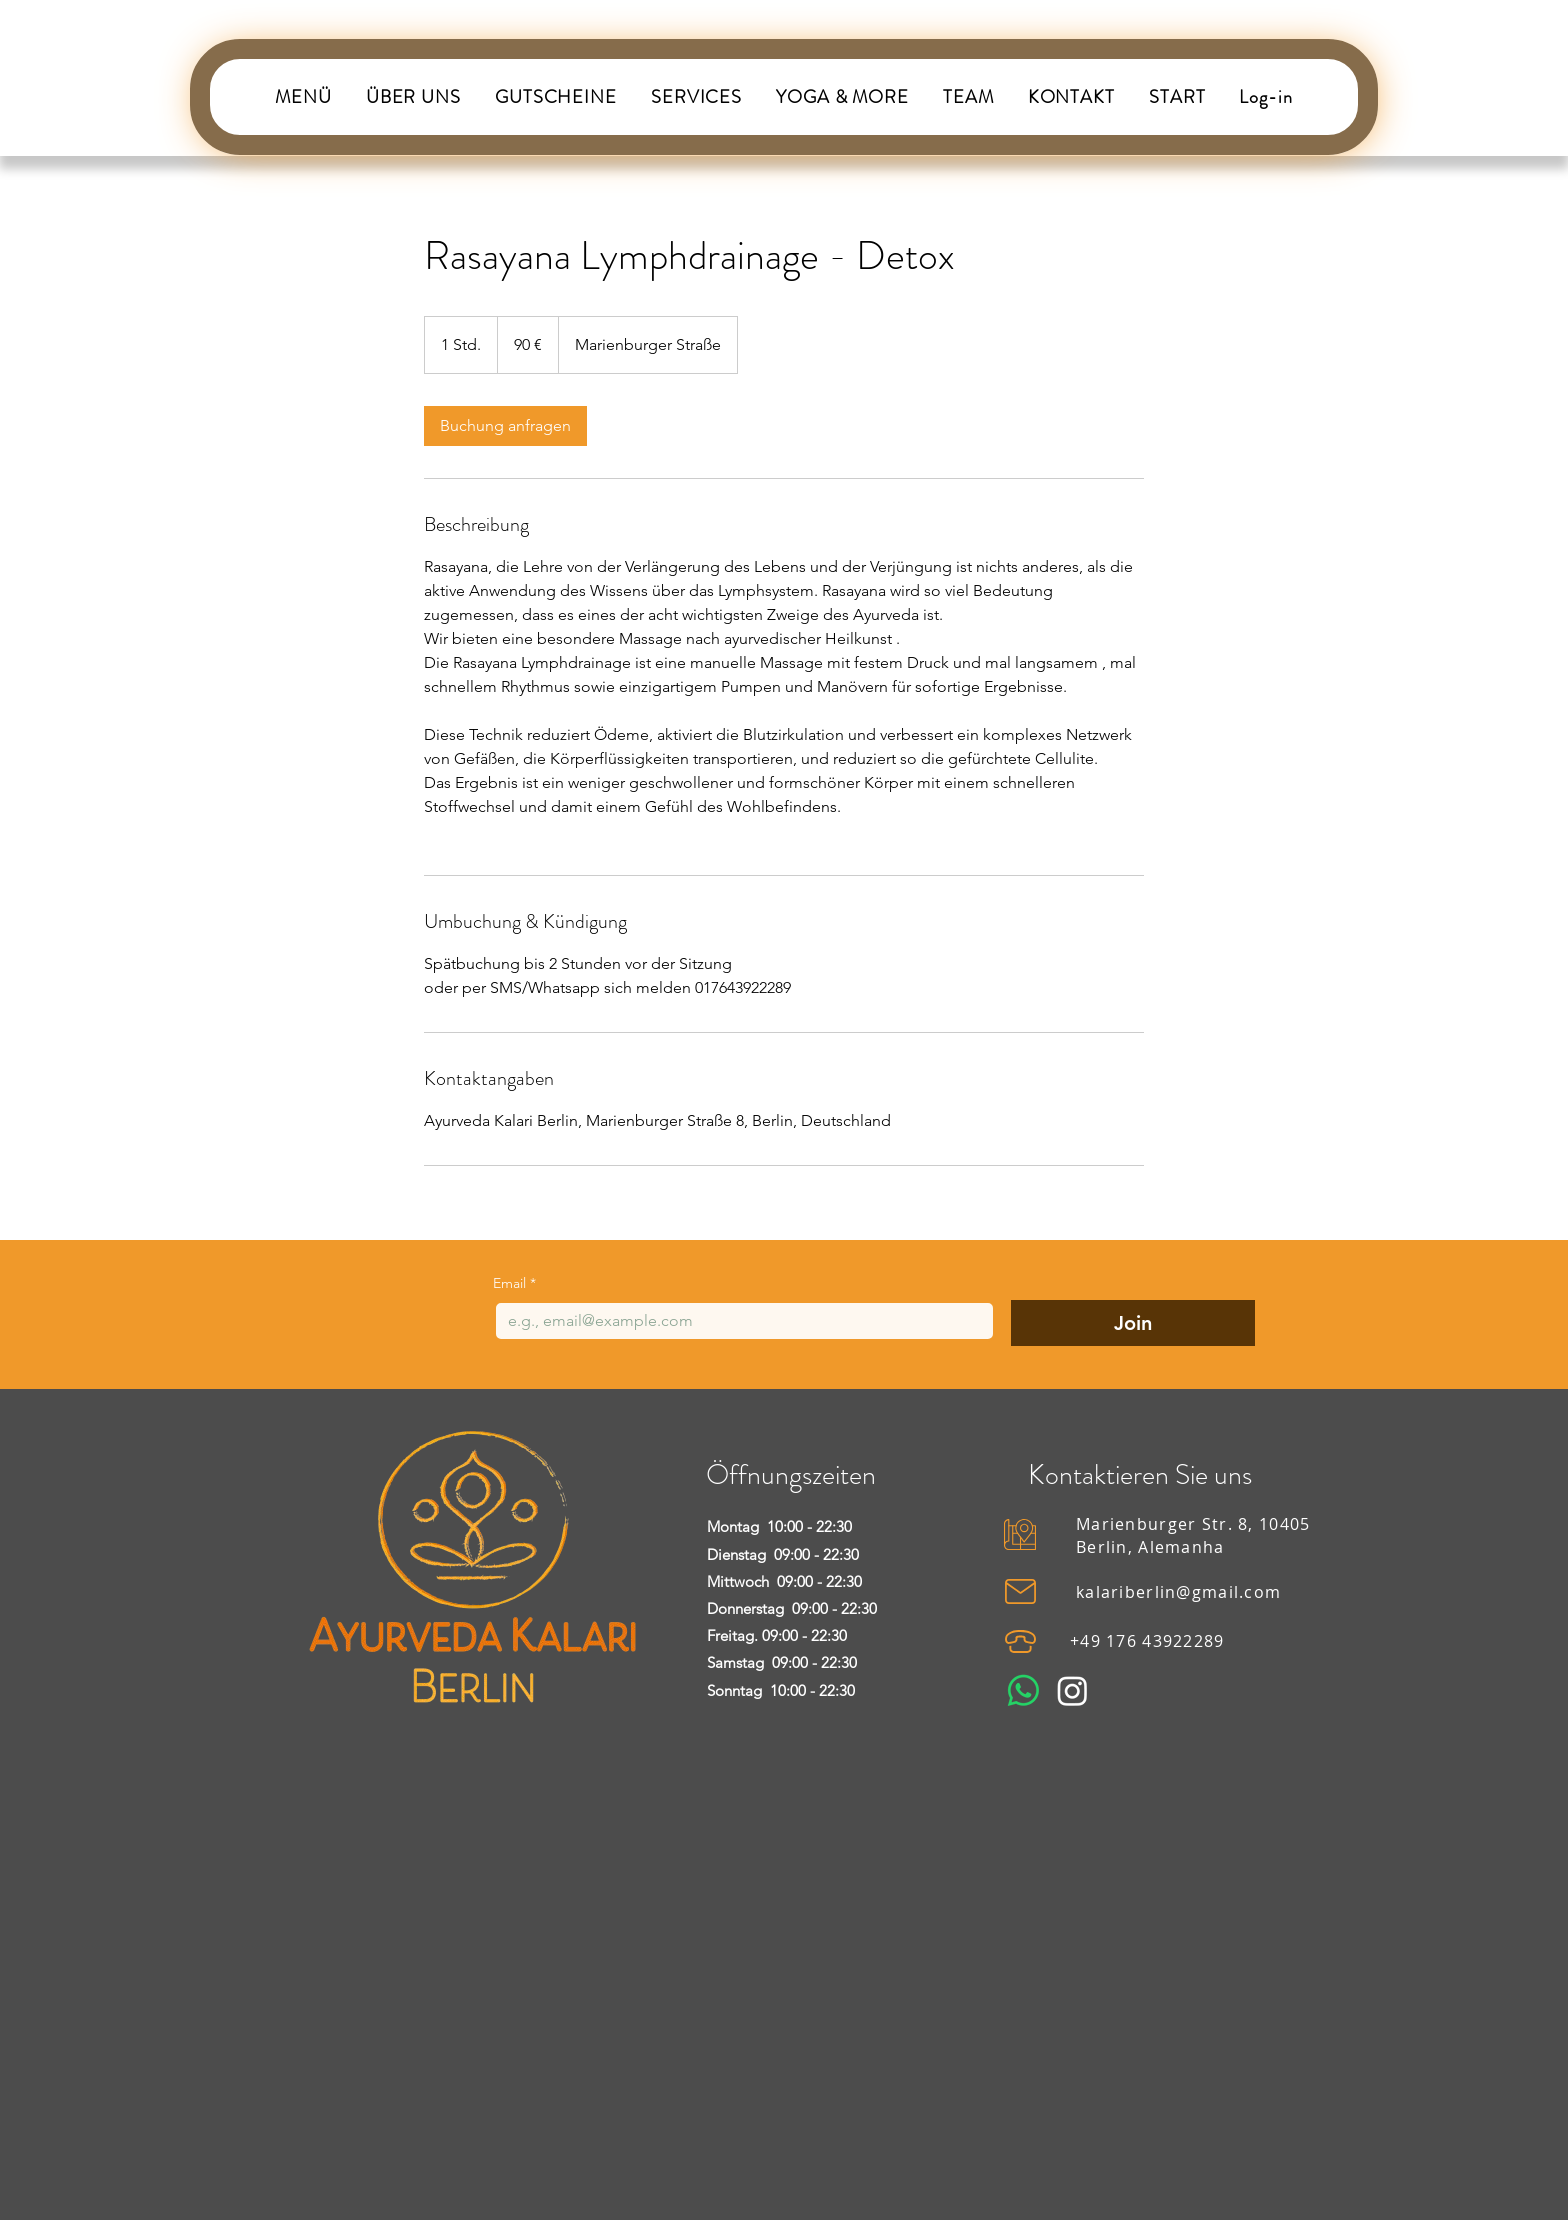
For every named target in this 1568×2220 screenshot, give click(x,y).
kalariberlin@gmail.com (1178, 1592)
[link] (505, 426)
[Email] (738, 1321)
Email (514, 1283)
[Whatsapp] (1023, 1690)
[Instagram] (1072, 1690)
